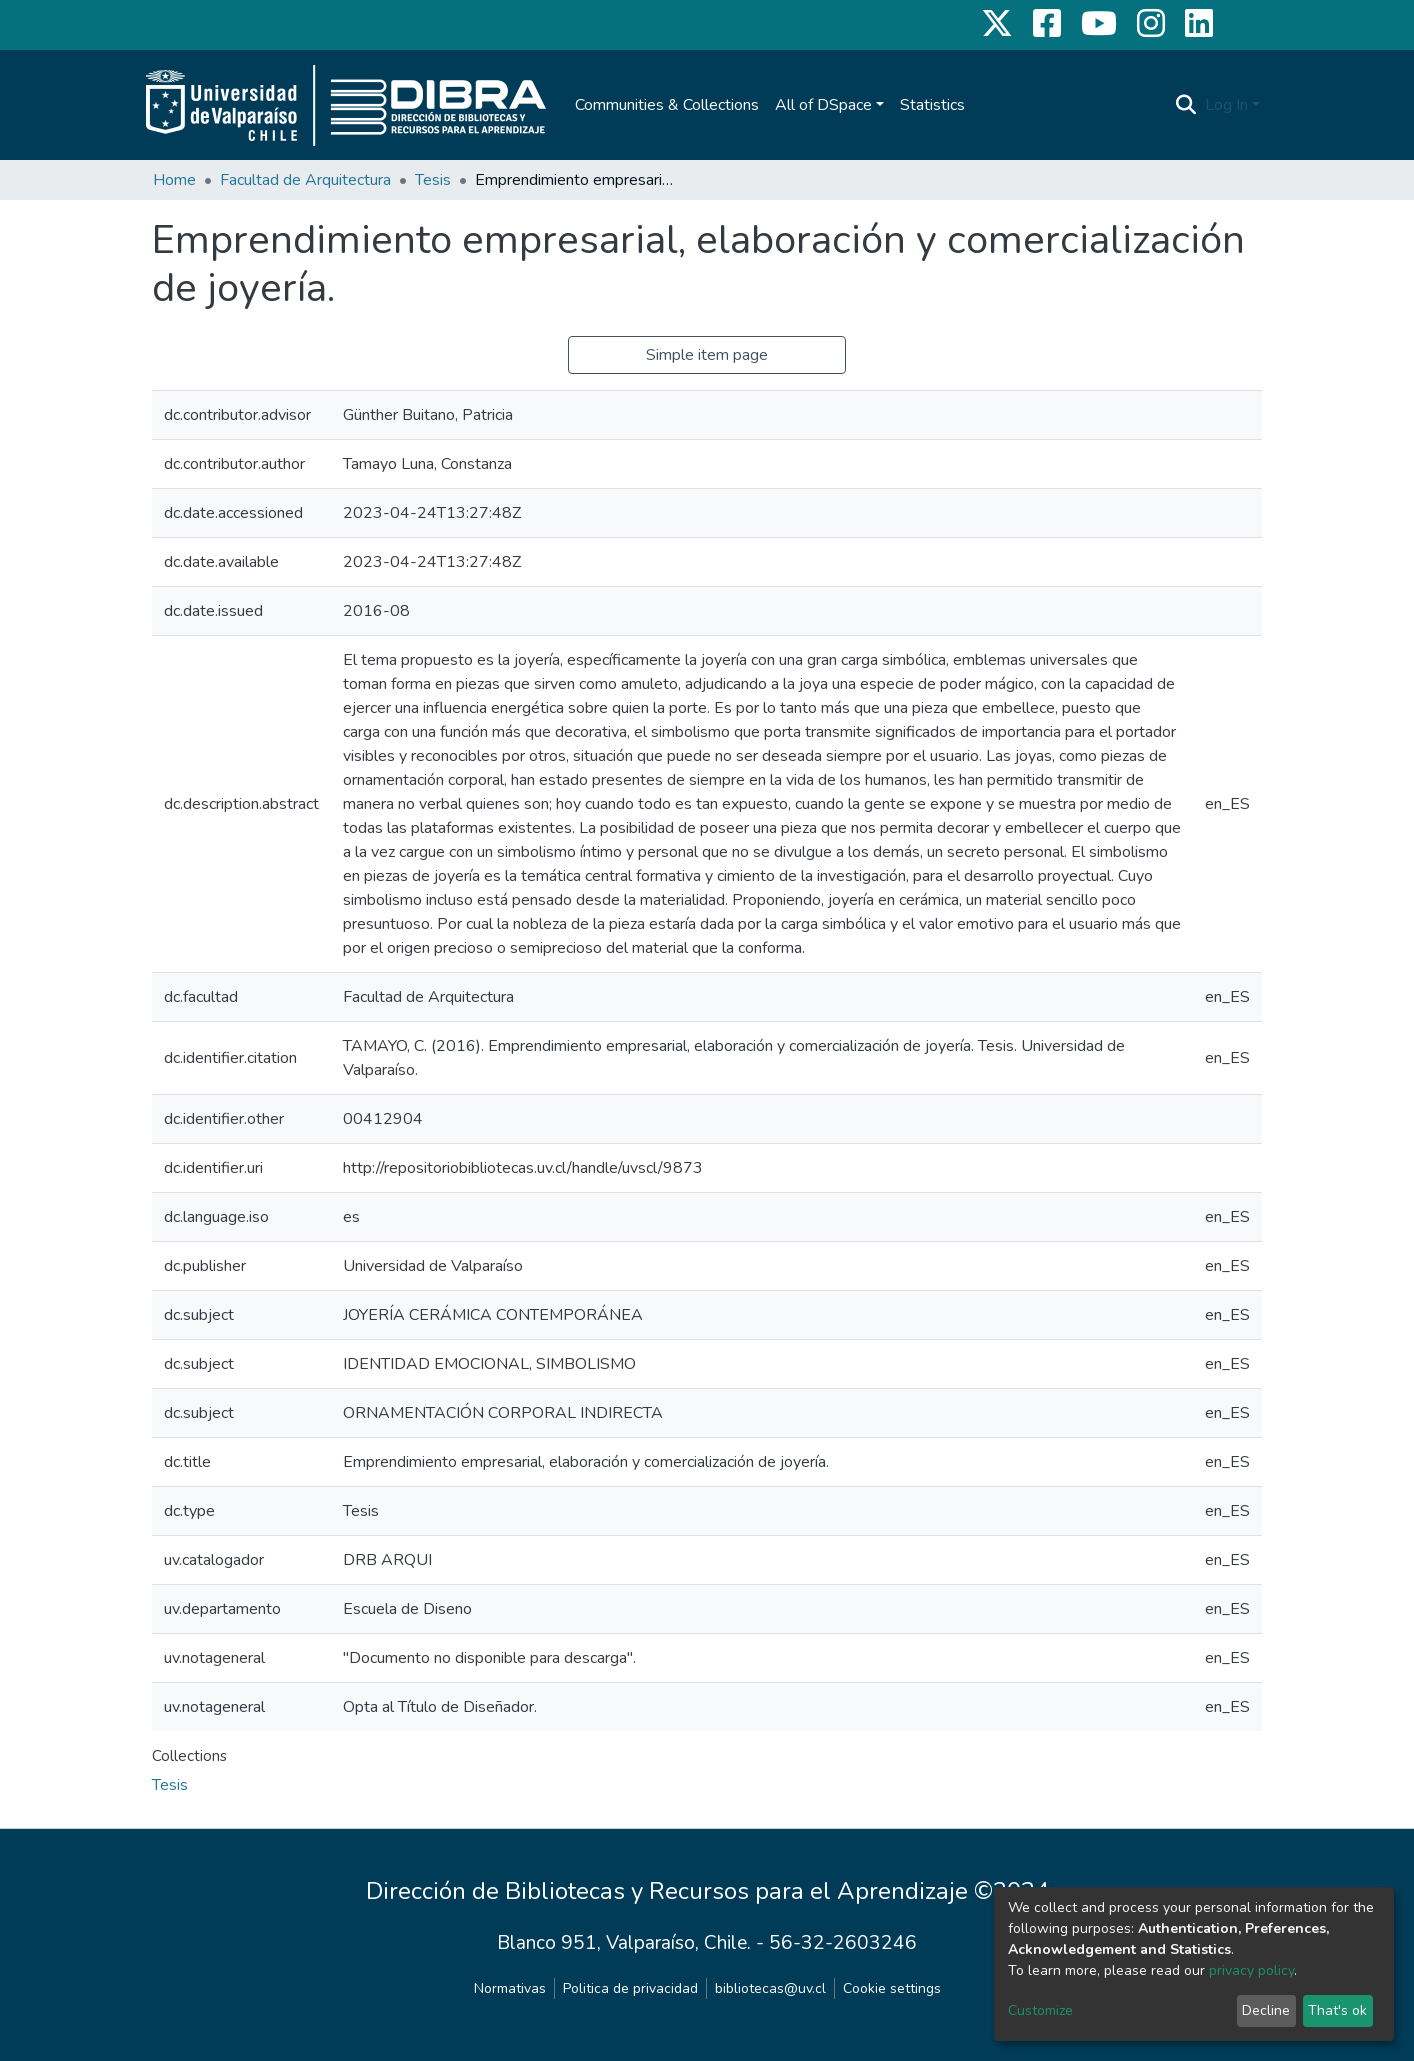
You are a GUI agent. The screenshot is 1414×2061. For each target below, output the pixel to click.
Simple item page (707, 355)
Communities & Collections (667, 105)
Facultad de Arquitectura (305, 180)
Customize (1040, 2010)
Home (174, 180)
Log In (1226, 105)
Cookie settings (892, 1988)
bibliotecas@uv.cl (770, 1988)
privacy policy (1251, 1970)
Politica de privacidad (630, 1988)
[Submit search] (1186, 105)
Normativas (510, 1988)
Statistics (932, 105)
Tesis (433, 180)
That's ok (1337, 2010)
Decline (1266, 2010)
